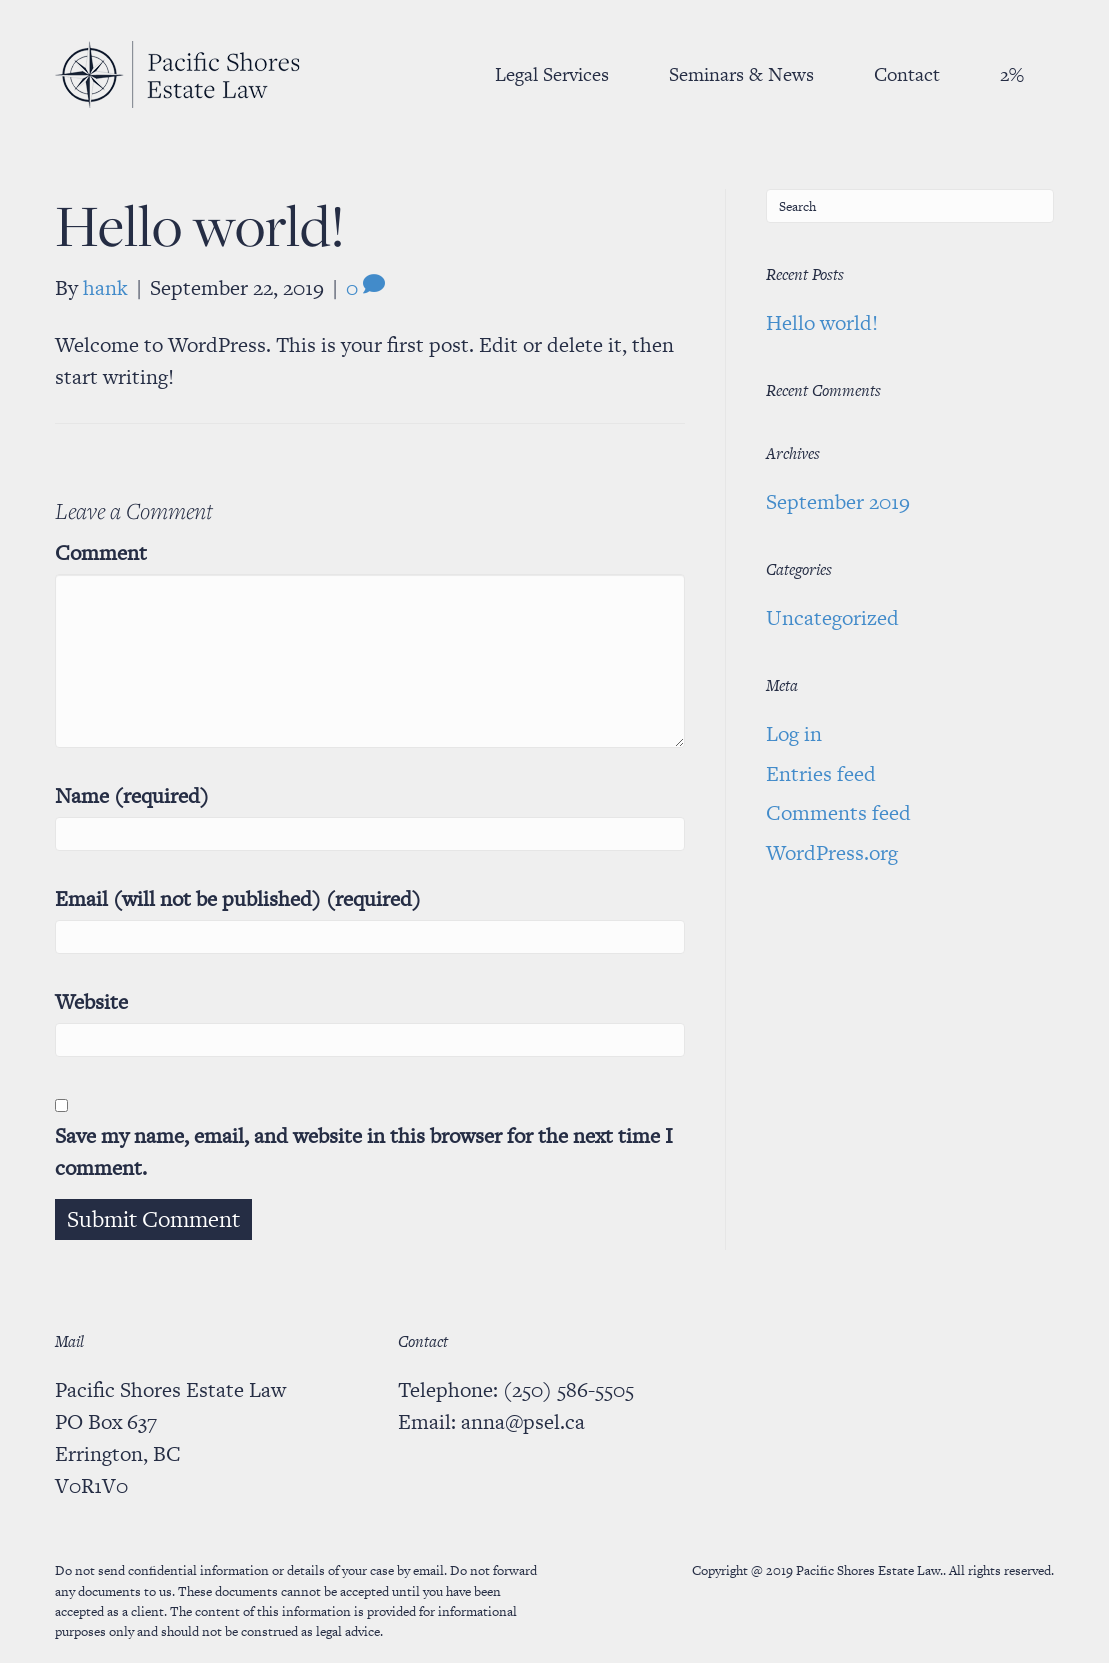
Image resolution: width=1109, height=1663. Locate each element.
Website (91, 1001)
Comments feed (838, 812)
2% (1012, 74)
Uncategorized (832, 617)
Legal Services (552, 74)
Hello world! (822, 322)
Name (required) (132, 795)
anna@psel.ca (523, 1421)
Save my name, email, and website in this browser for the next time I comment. (364, 1151)
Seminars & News (741, 74)
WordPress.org (832, 852)
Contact (907, 74)
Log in (794, 733)
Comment (101, 552)
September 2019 (838, 501)
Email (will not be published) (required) (238, 898)
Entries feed (821, 773)
